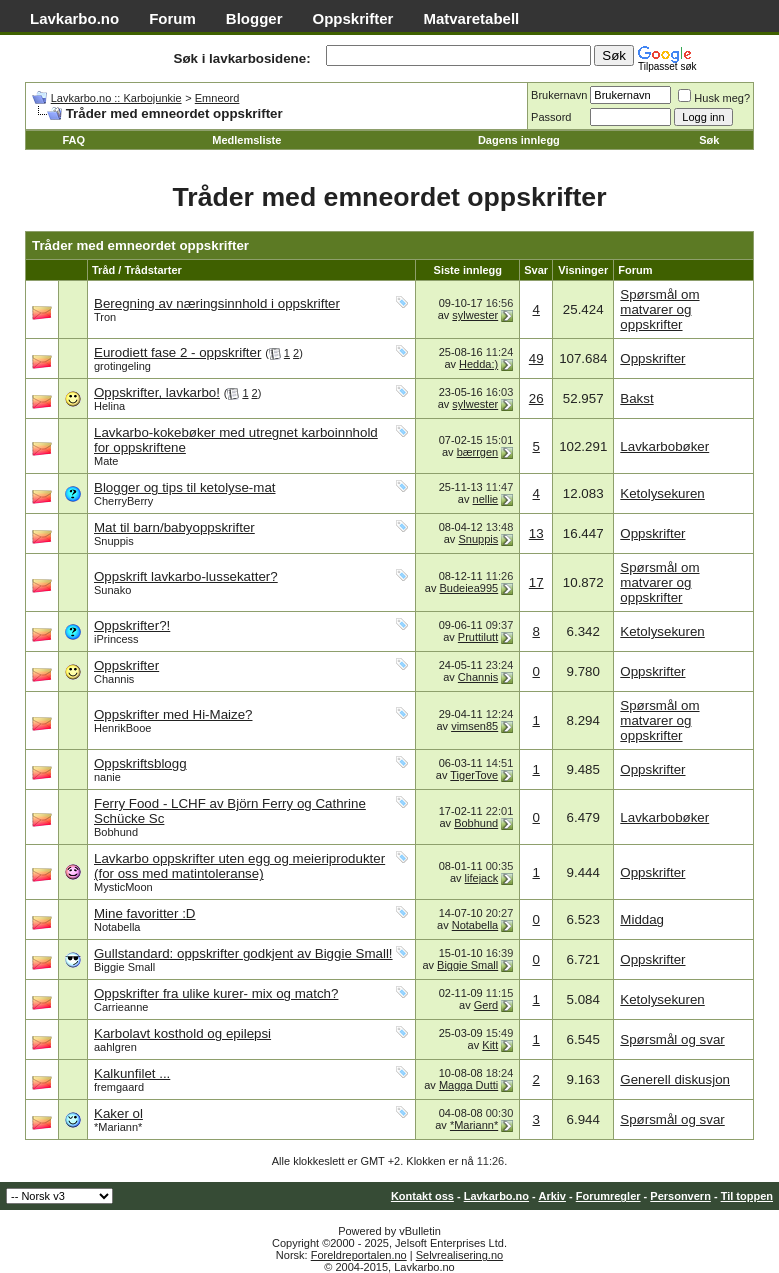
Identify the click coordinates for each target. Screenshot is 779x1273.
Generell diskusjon (675, 1079)
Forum (172, 18)
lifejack (482, 878)
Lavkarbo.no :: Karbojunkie (116, 98)
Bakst (636, 398)
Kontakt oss (422, 1196)
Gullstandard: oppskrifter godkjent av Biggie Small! (243, 953)
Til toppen (747, 1196)
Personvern (680, 1196)
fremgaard (119, 1087)
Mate (106, 461)
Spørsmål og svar (672, 1039)
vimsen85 (474, 726)
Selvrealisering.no (459, 1255)
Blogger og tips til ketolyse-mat (185, 487)
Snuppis (114, 541)
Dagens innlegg (519, 140)
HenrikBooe (122, 728)
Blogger (254, 18)
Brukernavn (559, 95)
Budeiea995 (468, 588)
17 (536, 582)
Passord (551, 117)
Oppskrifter (353, 18)
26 (536, 398)
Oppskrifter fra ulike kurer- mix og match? (216, 993)
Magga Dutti (468, 1085)
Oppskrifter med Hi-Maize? (173, 714)
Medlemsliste (246, 140)
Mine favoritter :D (144, 913)
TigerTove (474, 775)
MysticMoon (123, 887)
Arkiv (552, 1196)
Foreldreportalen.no (359, 1255)
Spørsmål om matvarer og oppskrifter (659, 309)
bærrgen (478, 452)
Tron (105, 317)
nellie (486, 499)
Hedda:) (478, 364)
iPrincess (116, 639)
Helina (109, 406)
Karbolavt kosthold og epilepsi (182, 1033)
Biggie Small (124, 967)
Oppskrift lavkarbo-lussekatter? (186, 576)
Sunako (112, 590)
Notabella (117, 927)
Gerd (486, 1005)
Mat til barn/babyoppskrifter (174, 527)
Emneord (217, 98)
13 (536, 533)
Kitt (490, 1045)
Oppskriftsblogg (140, 763)
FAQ (73, 140)
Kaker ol (118, 1113)
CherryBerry (123, 501)
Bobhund (116, 832)
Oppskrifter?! (132, 625)
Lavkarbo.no (74, 18)
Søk (709, 140)
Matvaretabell (471, 18)
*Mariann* (118, 1127)
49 (536, 358)
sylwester (475, 315)
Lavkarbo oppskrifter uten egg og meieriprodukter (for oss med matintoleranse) (239, 866)
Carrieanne (121, 1007)
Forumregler (608, 1196)
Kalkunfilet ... (132, 1073)
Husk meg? (714, 98)
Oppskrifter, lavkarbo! (157, 392)
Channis (114, 679)
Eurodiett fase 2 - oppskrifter (177, 352)
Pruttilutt (478, 637)
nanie (107, 777)
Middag (642, 919)
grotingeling (122, 366)
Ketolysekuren (662, 493)
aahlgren (115, 1047)
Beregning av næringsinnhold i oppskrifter (217, 303)
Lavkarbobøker (664, 446)
